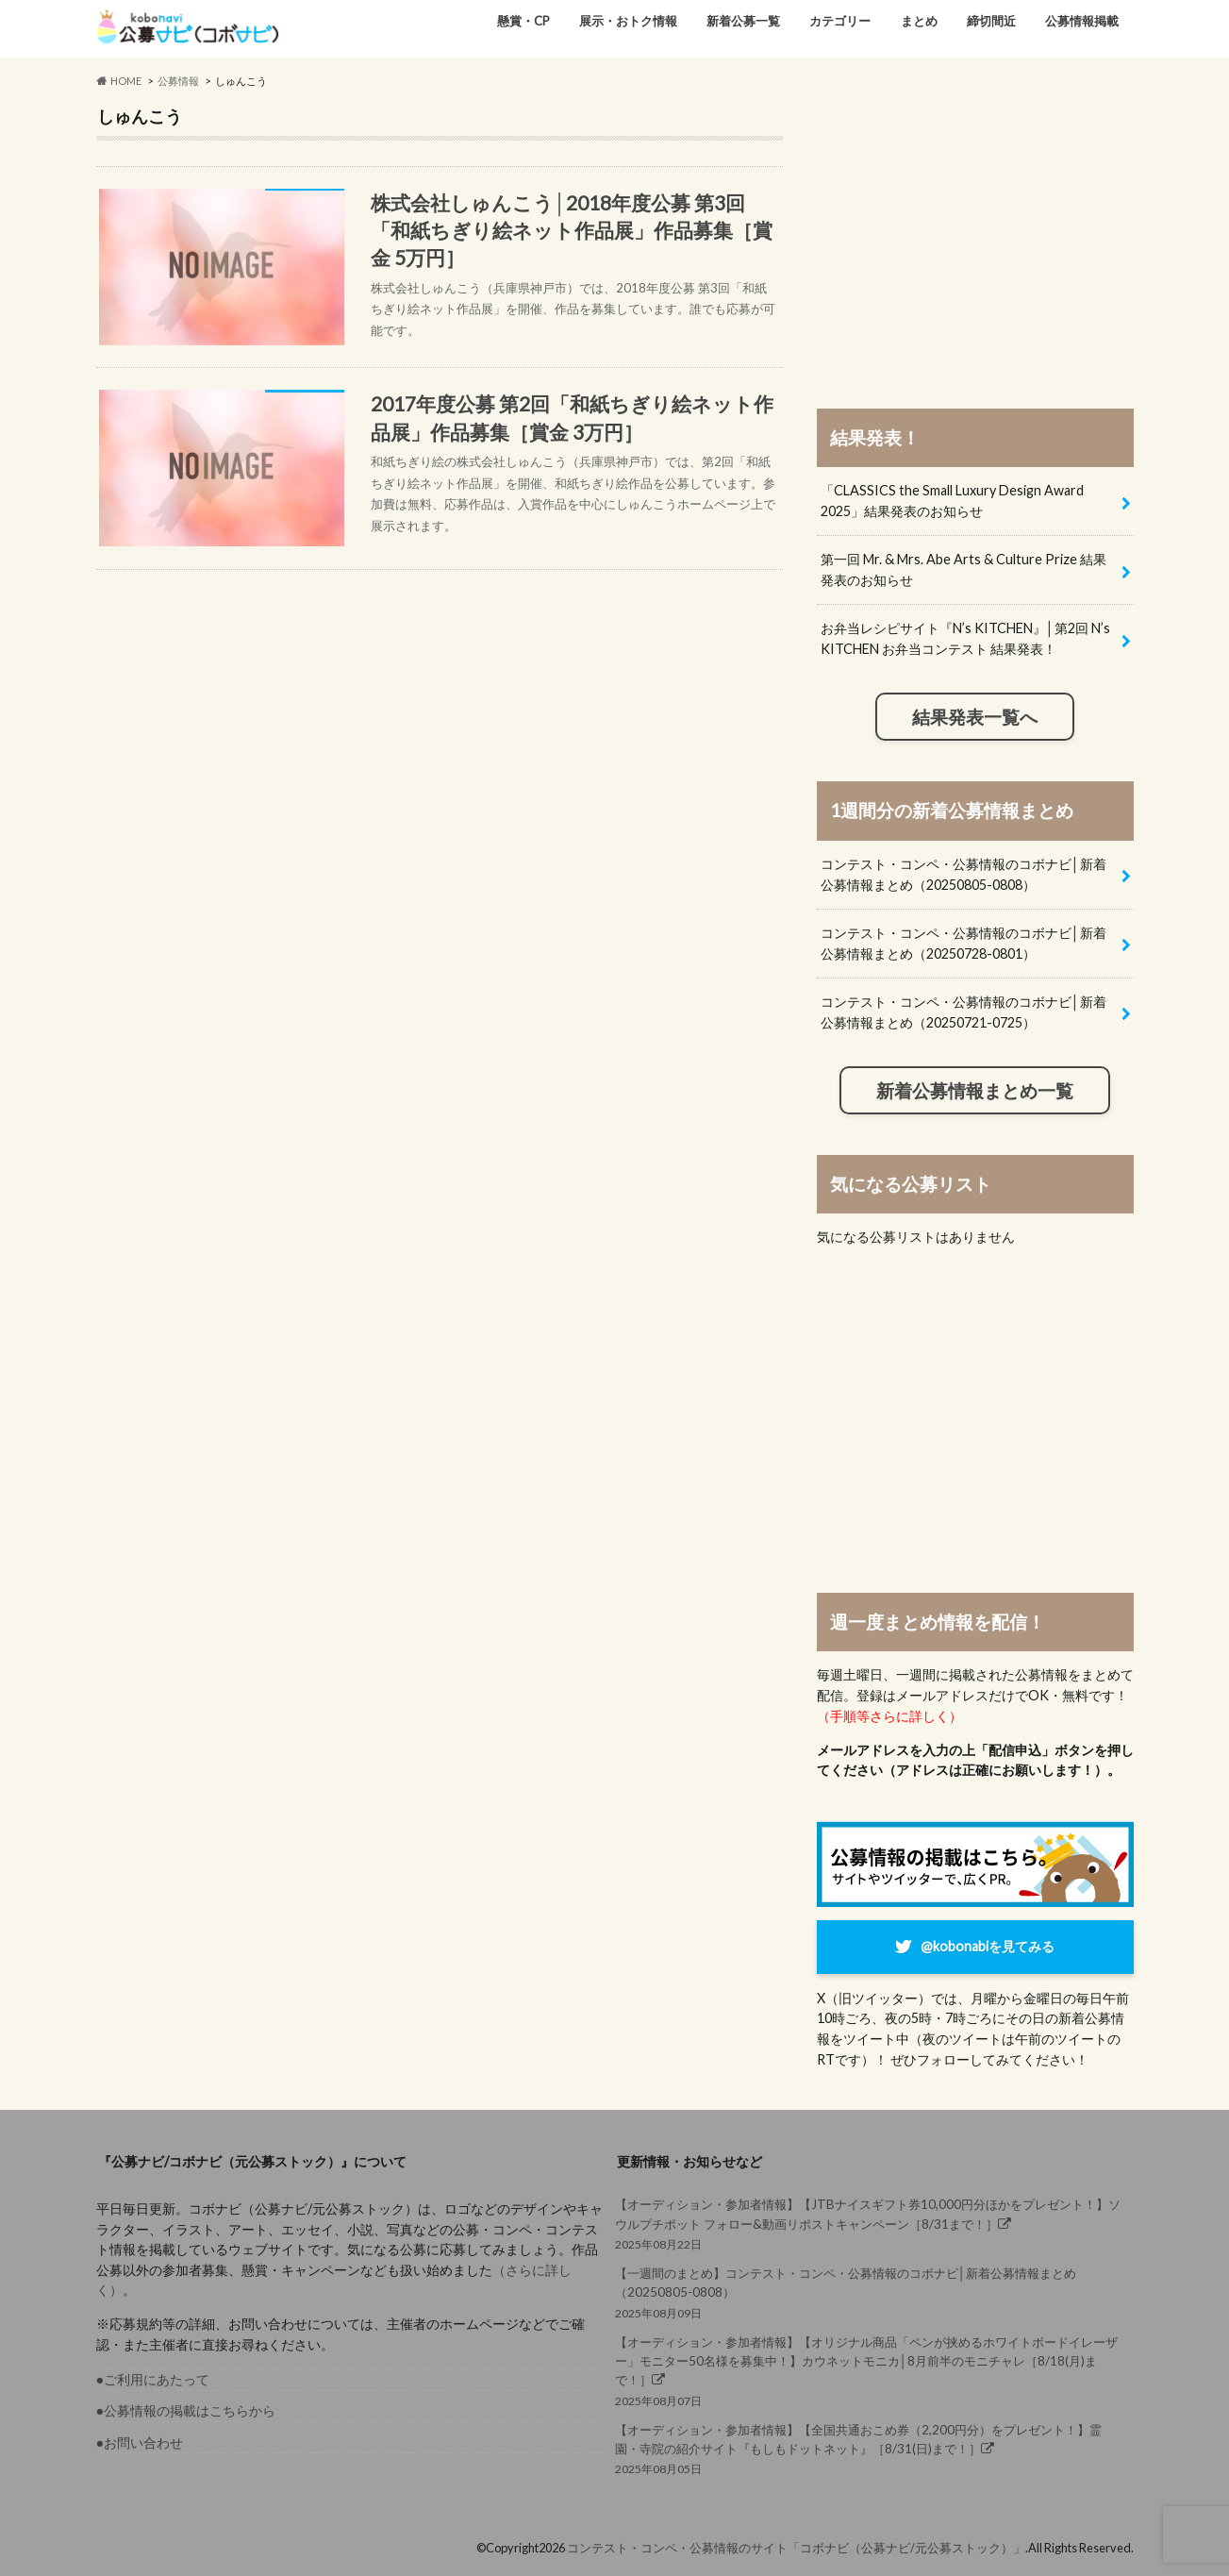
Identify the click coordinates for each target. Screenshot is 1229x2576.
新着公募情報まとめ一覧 (974, 1090)
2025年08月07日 (869, 2370)
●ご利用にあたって (153, 2379)
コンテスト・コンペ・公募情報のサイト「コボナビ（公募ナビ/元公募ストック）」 (796, 2547)
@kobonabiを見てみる (988, 1946)
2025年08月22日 (869, 2222)
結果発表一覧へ (975, 717)
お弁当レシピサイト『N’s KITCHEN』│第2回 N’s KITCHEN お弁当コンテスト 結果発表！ (965, 638)
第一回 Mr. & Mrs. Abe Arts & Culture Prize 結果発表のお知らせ (963, 569)
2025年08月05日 (869, 2448)
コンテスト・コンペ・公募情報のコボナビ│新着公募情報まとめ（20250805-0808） (963, 874)
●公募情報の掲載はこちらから (186, 2410)
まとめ (919, 20)
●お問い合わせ (140, 2442)
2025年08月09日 (869, 2291)
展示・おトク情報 (628, 20)
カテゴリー (840, 20)
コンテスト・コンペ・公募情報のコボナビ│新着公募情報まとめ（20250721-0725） (963, 1012)
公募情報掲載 (1082, 20)
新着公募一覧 (743, 20)
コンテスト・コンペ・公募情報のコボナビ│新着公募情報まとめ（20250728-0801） (963, 943)
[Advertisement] (975, 238)
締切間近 (991, 20)
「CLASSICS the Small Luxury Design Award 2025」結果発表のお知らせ (952, 500)
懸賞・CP (523, 20)
